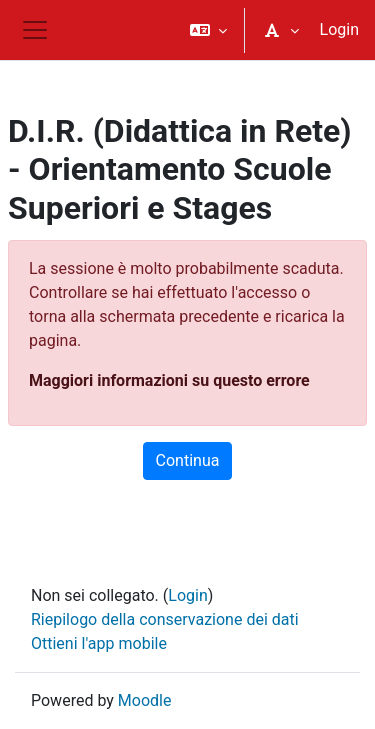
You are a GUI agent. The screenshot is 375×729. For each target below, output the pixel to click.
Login (339, 29)
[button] (208, 30)
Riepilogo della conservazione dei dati (165, 619)
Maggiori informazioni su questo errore (169, 380)
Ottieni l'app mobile (99, 643)
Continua (188, 460)
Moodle (145, 700)
